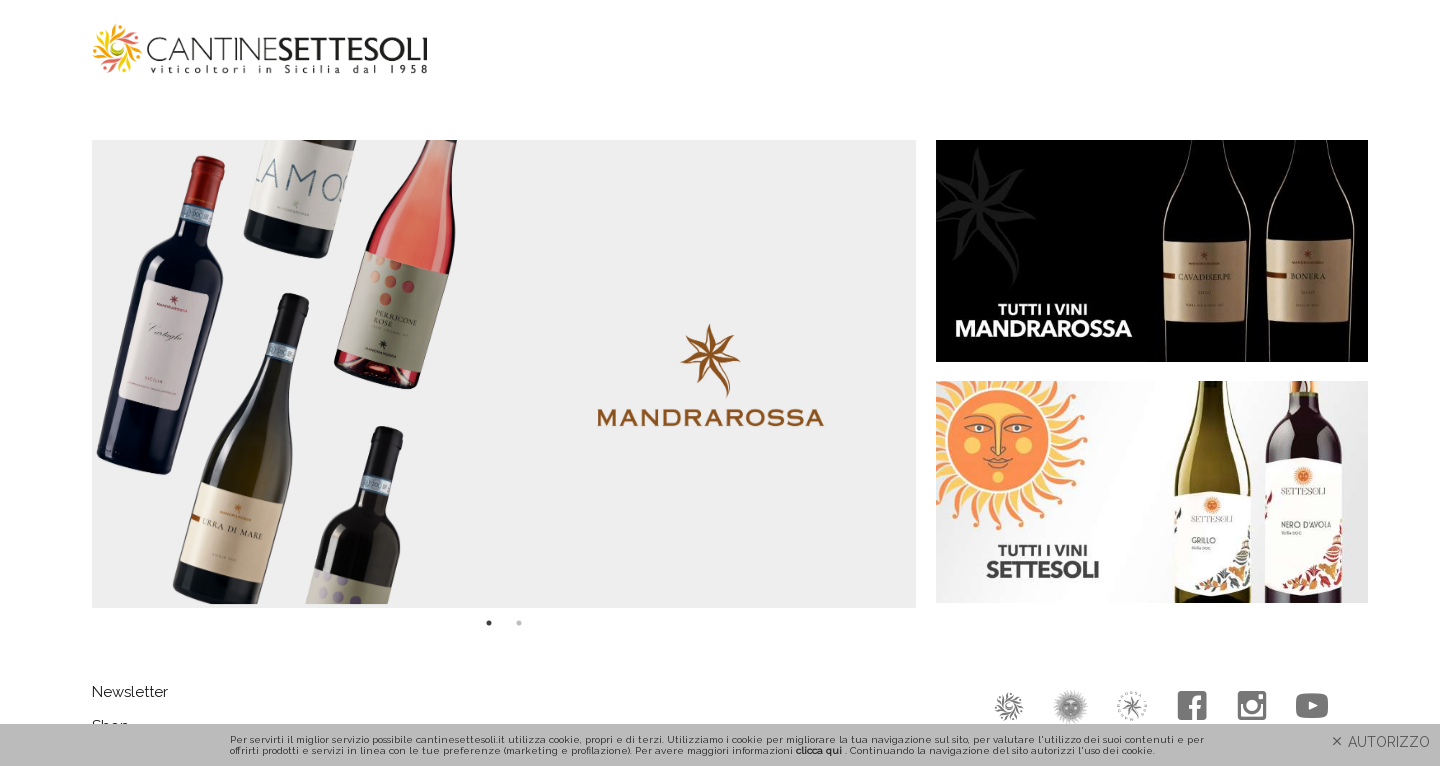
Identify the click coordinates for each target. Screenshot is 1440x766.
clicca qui (819, 750)
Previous (77, 374)
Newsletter (130, 692)
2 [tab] (519, 623)
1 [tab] (489, 623)
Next (931, 374)
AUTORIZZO (1380, 742)
